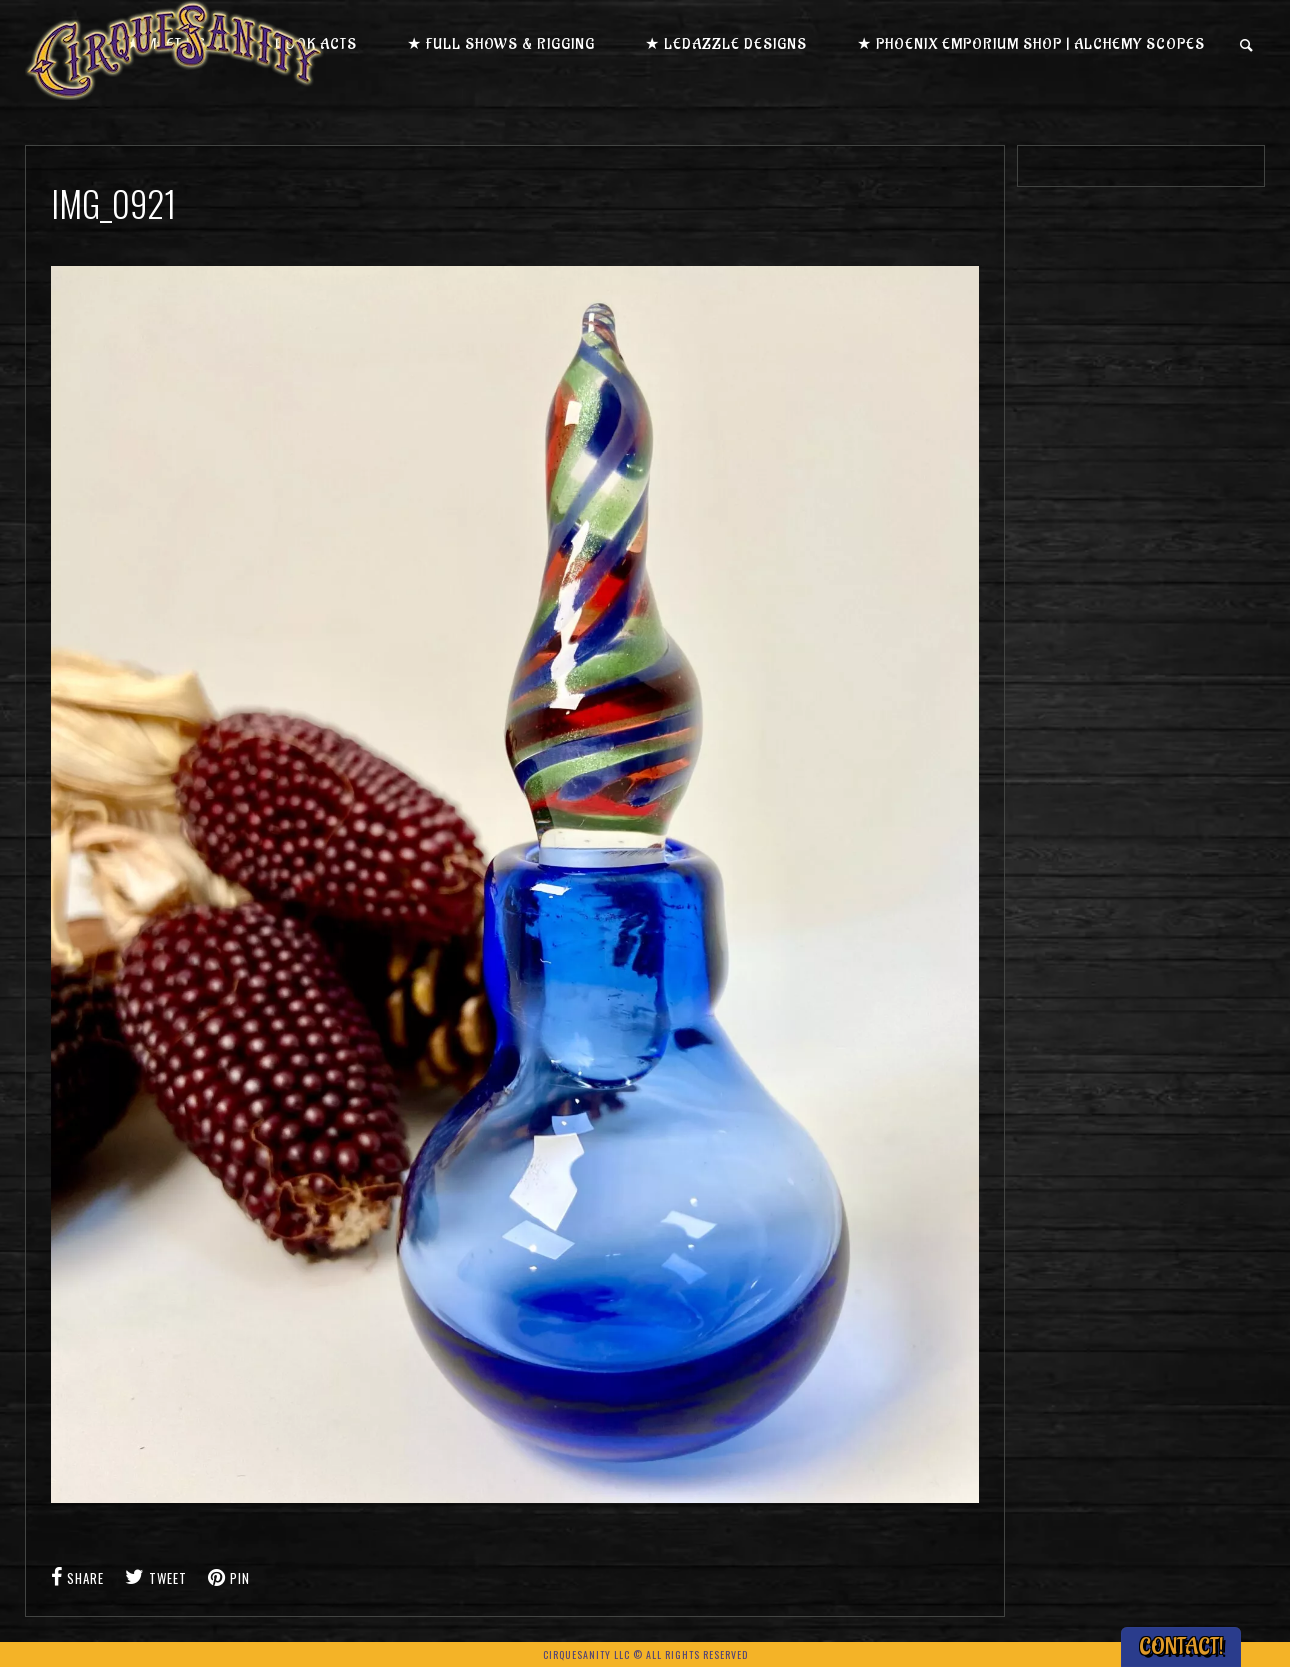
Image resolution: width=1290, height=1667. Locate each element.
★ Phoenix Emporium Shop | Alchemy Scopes (1031, 44)
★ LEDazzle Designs (726, 44)
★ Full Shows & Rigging (501, 44)
